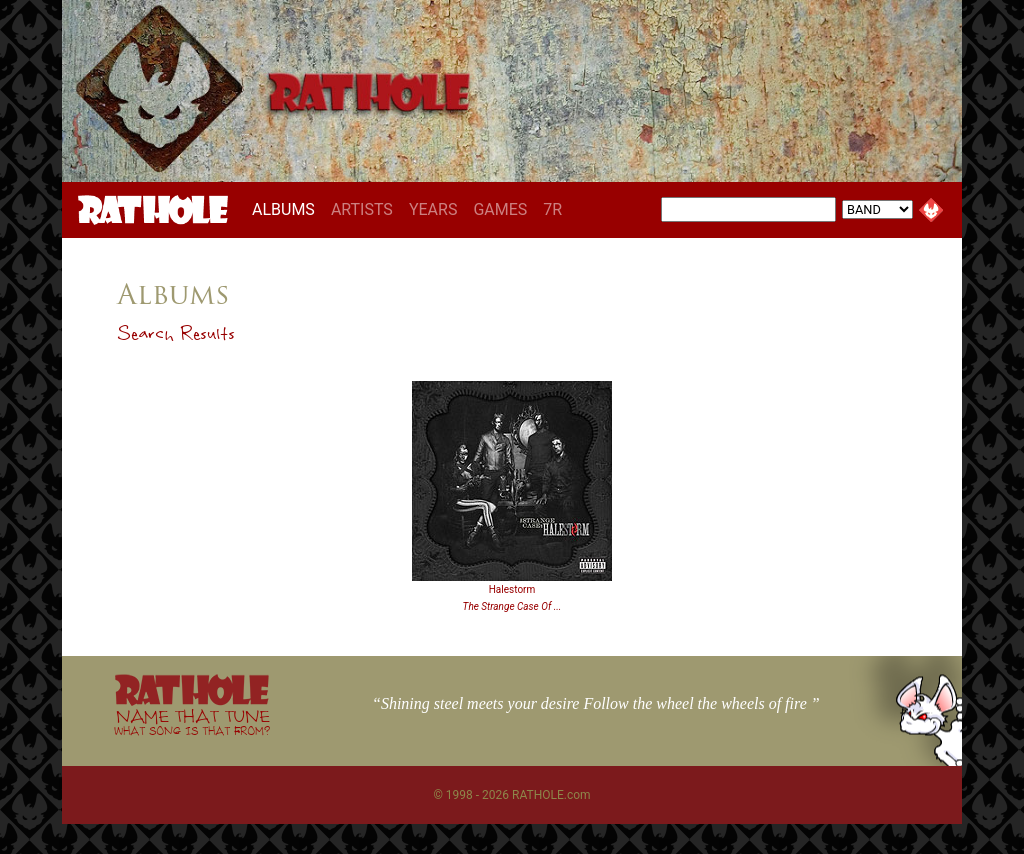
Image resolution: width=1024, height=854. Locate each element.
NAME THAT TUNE (192, 721)
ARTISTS (362, 209)
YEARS (433, 209)
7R (552, 209)
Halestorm (512, 589)
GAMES (500, 209)
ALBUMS (287, 209)
